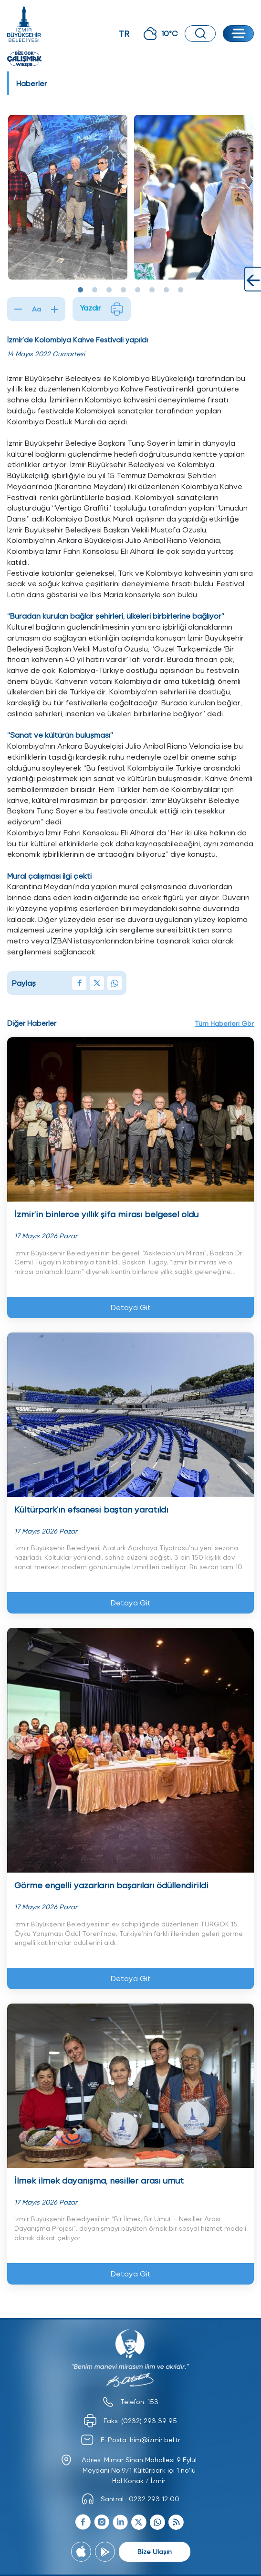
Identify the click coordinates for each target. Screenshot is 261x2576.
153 (152, 2401)
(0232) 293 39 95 (149, 2420)
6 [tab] (152, 290)
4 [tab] (123, 290)
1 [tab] (80, 290)
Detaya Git (131, 1307)
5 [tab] (138, 290)
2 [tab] (95, 290)
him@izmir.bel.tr (155, 2439)
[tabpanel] (68, 197)
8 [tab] (181, 290)
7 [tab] (166, 290)
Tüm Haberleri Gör (224, 1023)
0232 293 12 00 (154, 2498)
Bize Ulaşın (154, 2551)
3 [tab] (109, 290)
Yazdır (102, 309)
